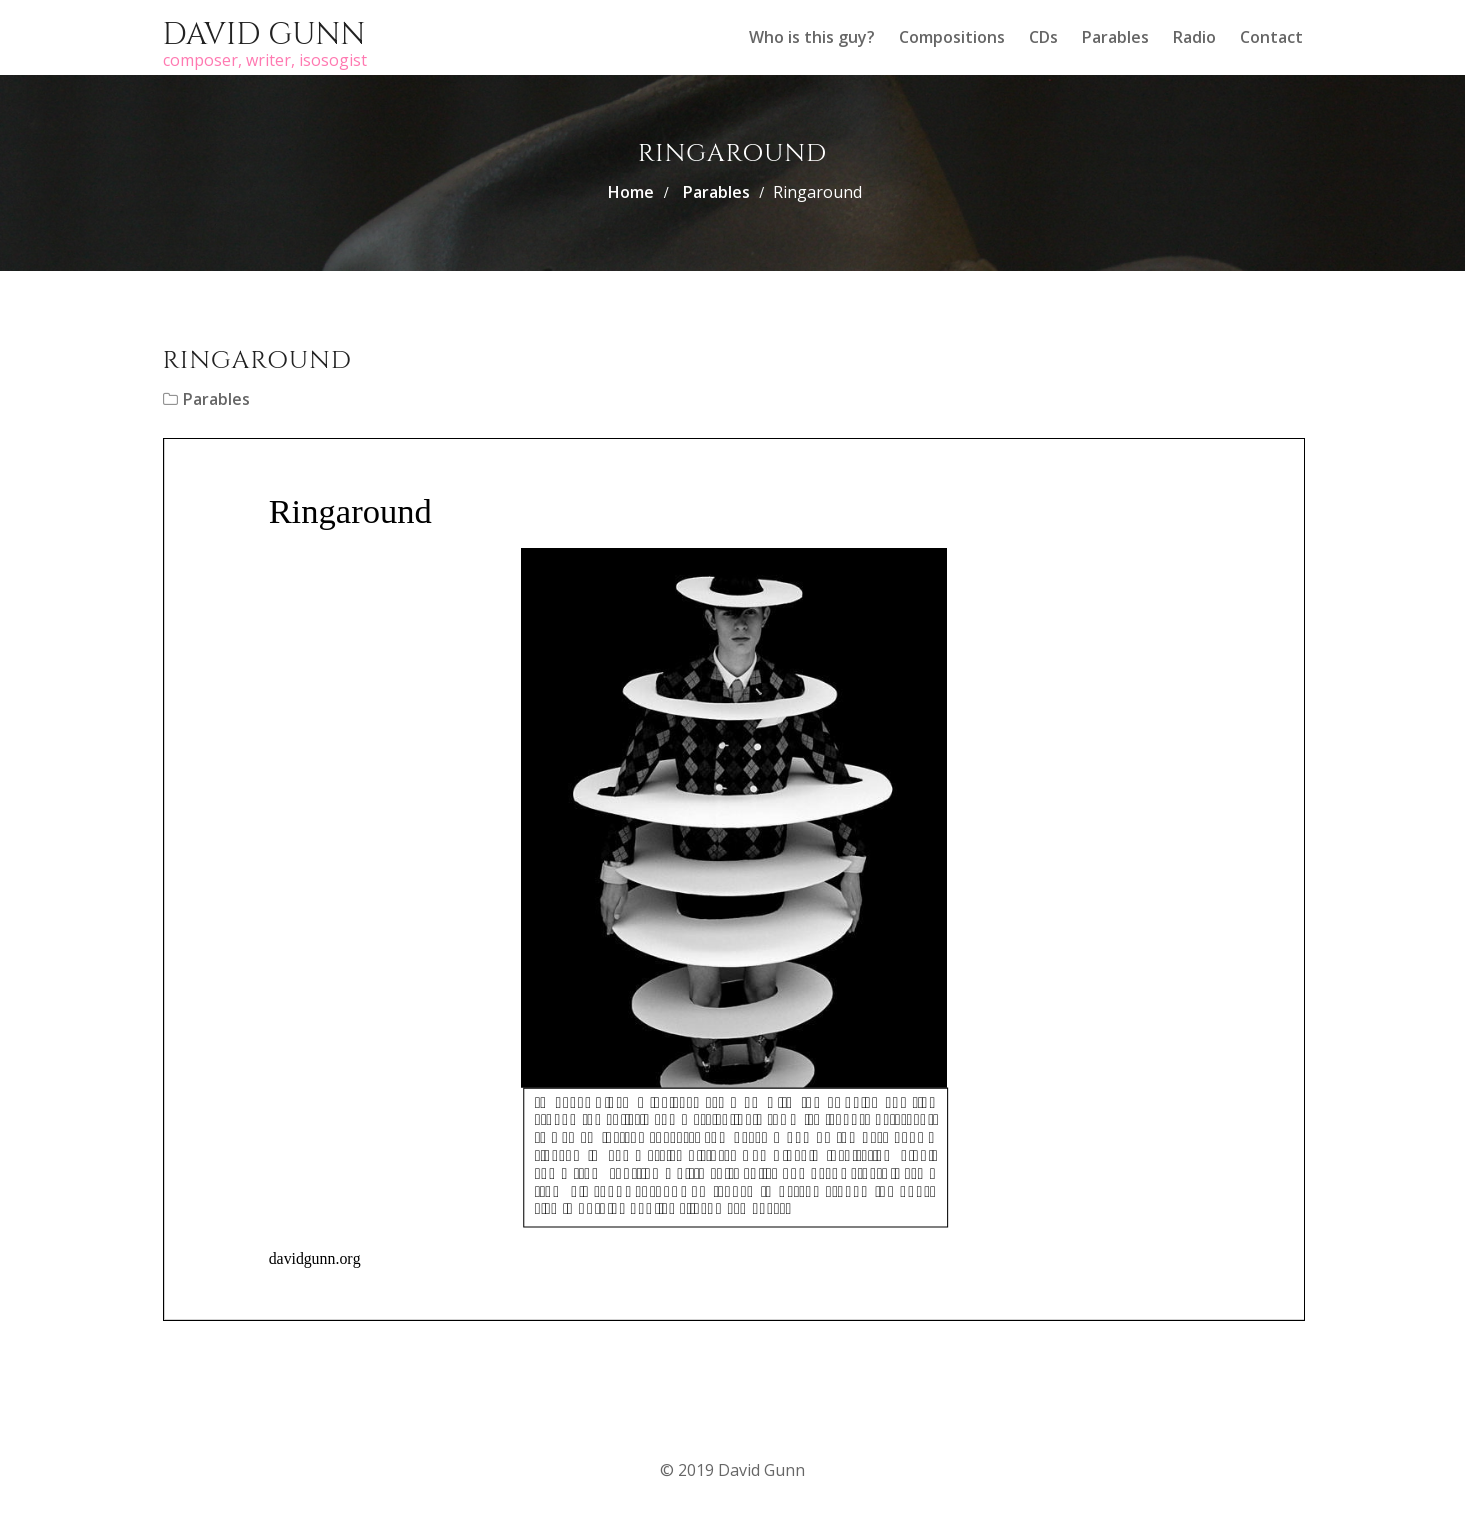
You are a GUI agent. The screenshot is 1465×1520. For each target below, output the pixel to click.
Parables (1115, 37)
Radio (1194, 37)
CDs (1043, 37)
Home (631, 192)
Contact (1271, 37)
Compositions (952, 37)
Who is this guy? (812, 37)
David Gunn (264, 35)
